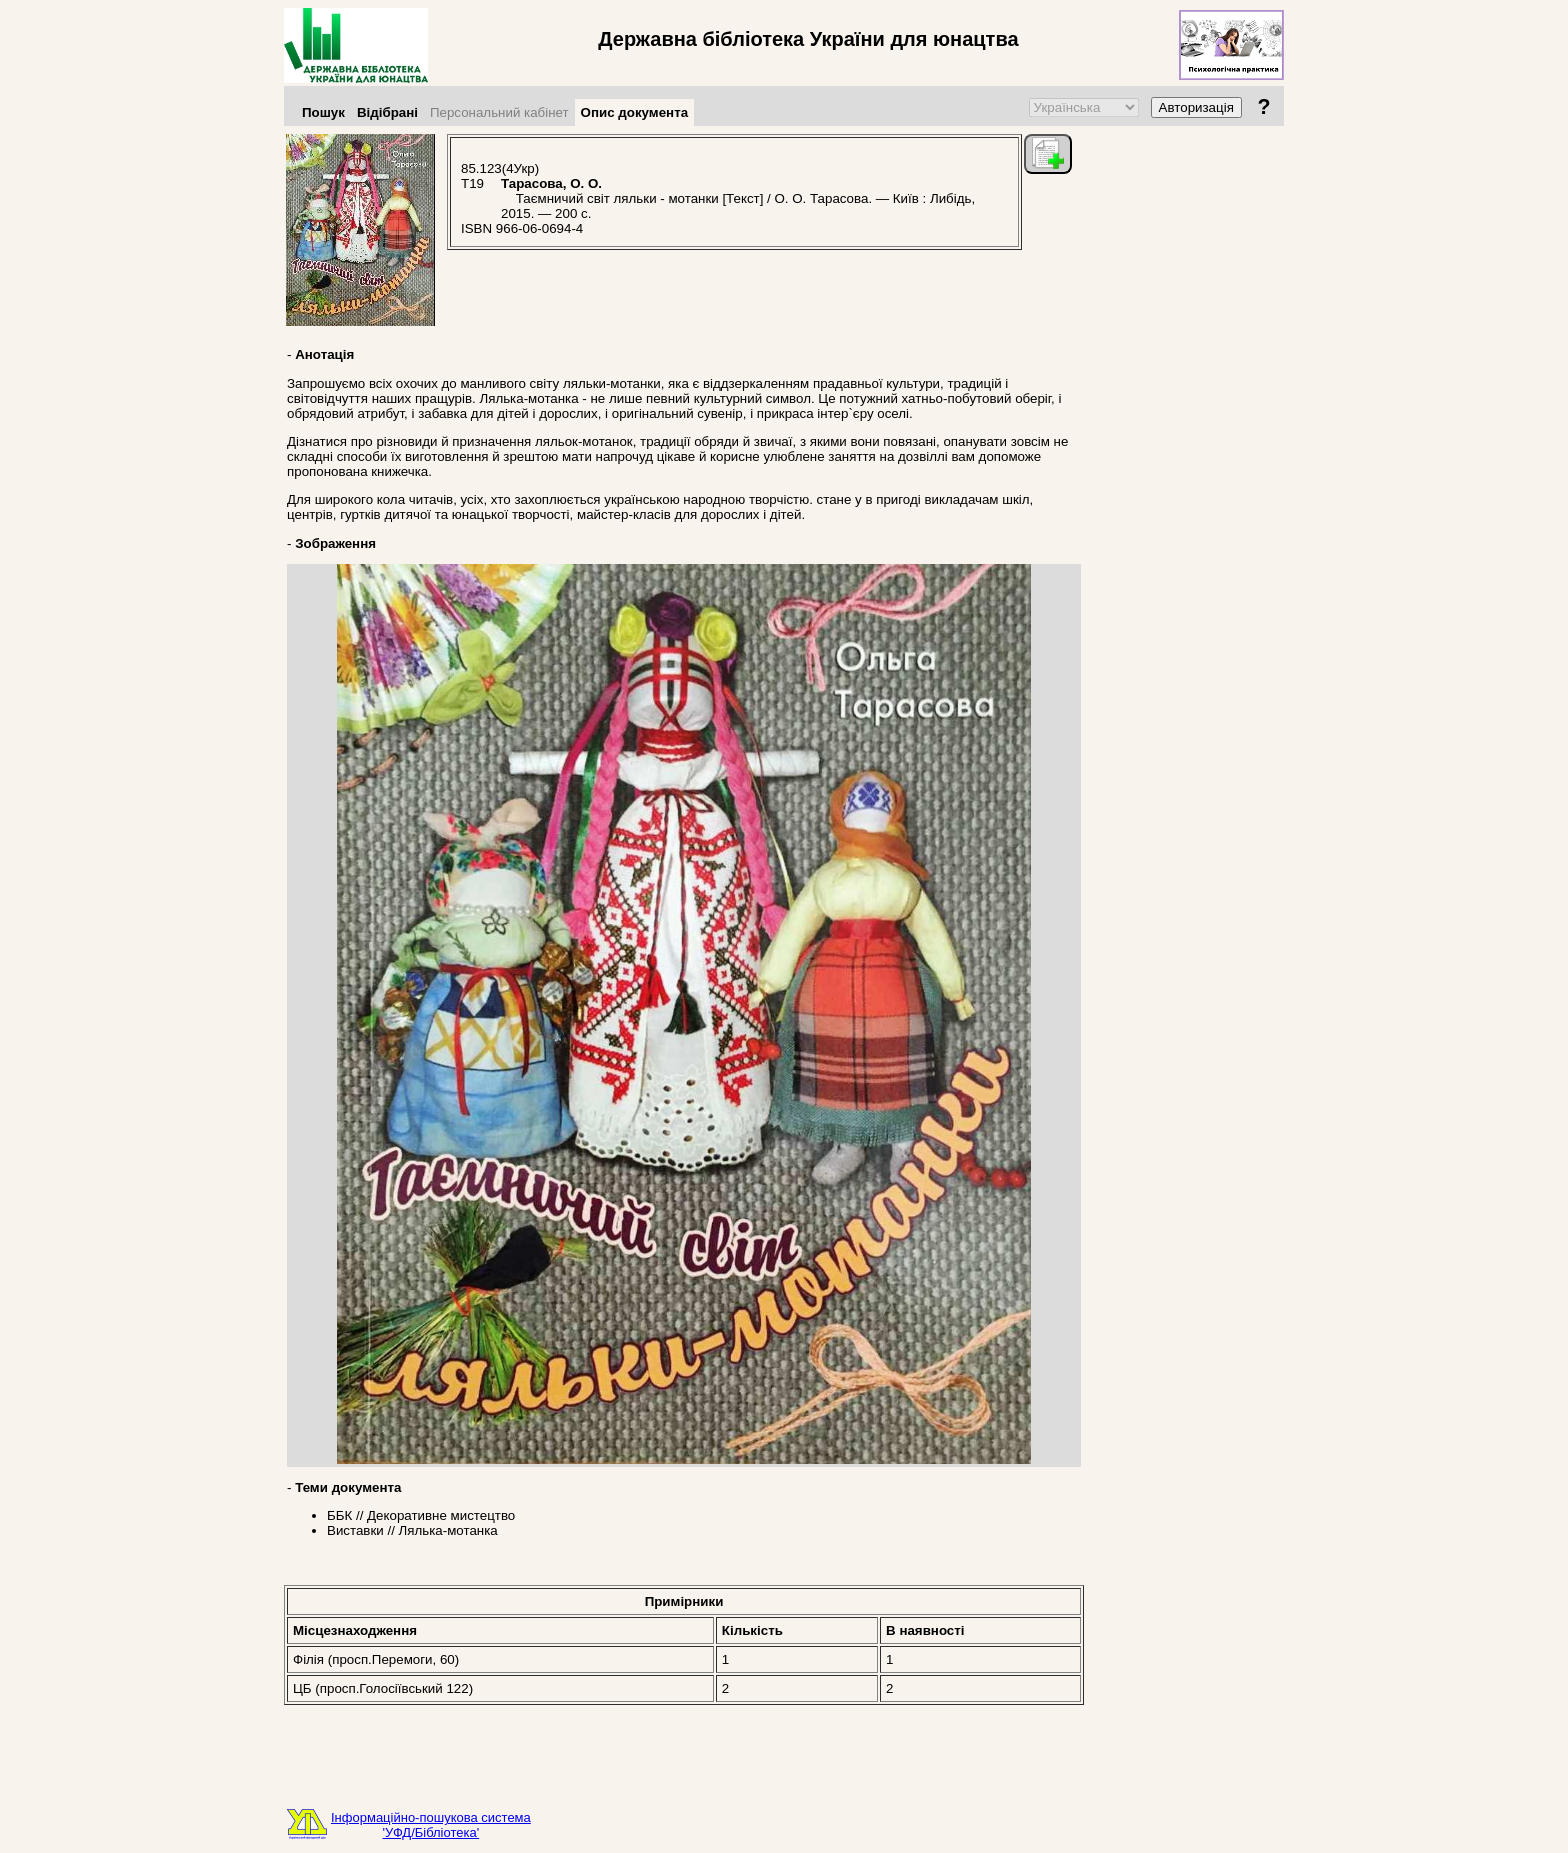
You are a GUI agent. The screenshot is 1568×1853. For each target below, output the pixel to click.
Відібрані (387, 112)
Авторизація (1196, 107)
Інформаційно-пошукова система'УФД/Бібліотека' (431, 1825)
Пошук (323, 112)
